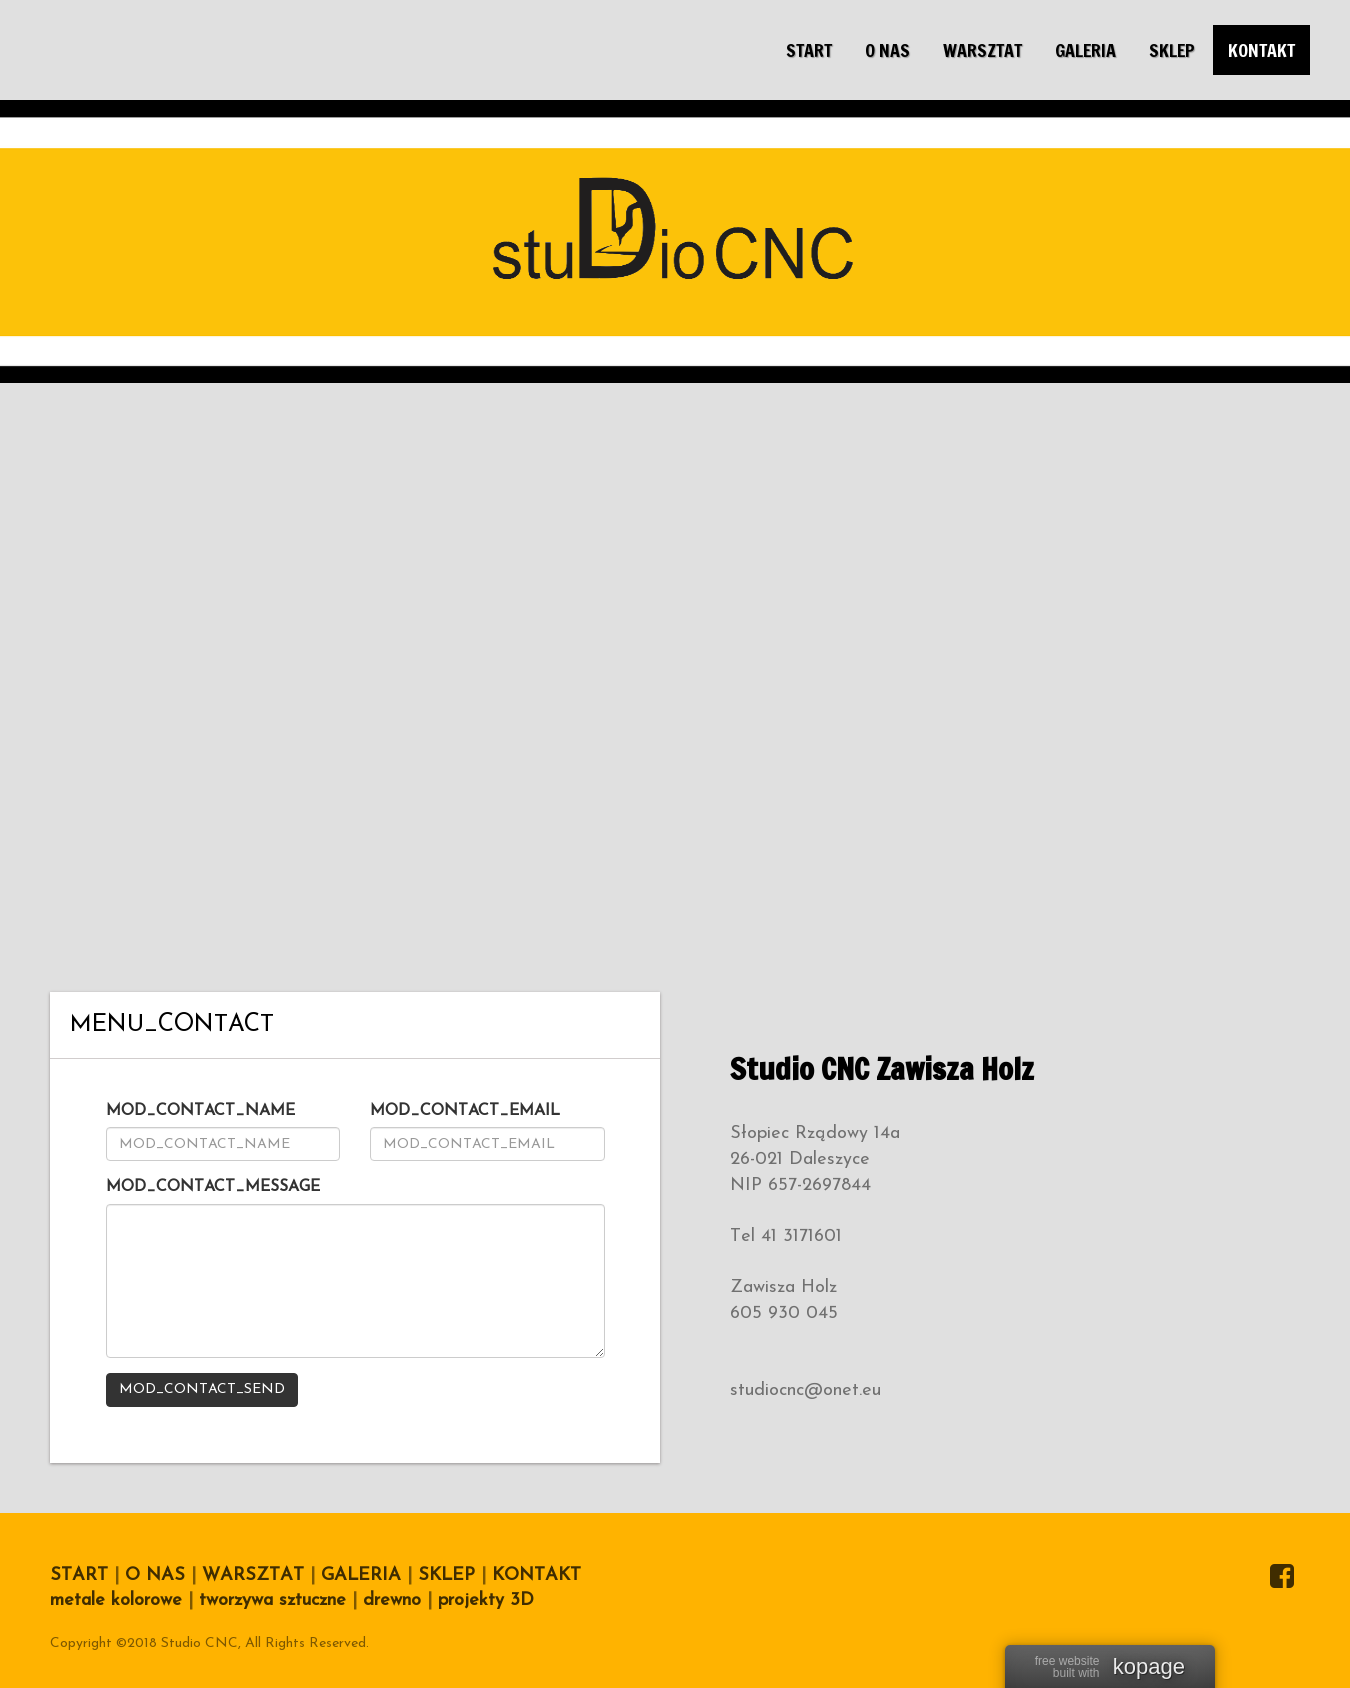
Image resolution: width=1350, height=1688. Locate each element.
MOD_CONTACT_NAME (200, 1111)
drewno (392, 1600)
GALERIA (361, 1575)
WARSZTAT (253, 1575)
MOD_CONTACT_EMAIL (465, 1111)
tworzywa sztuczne (272, 1600)
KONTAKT (536, 1575)
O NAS (155, 1575)
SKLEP (443, 1575)
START (79, 1575)
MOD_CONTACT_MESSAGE (213, 1187)
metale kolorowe (116, 1600)
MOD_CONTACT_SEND (202, 1389)
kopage (1149, 1667)
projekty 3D (486, 1600)
